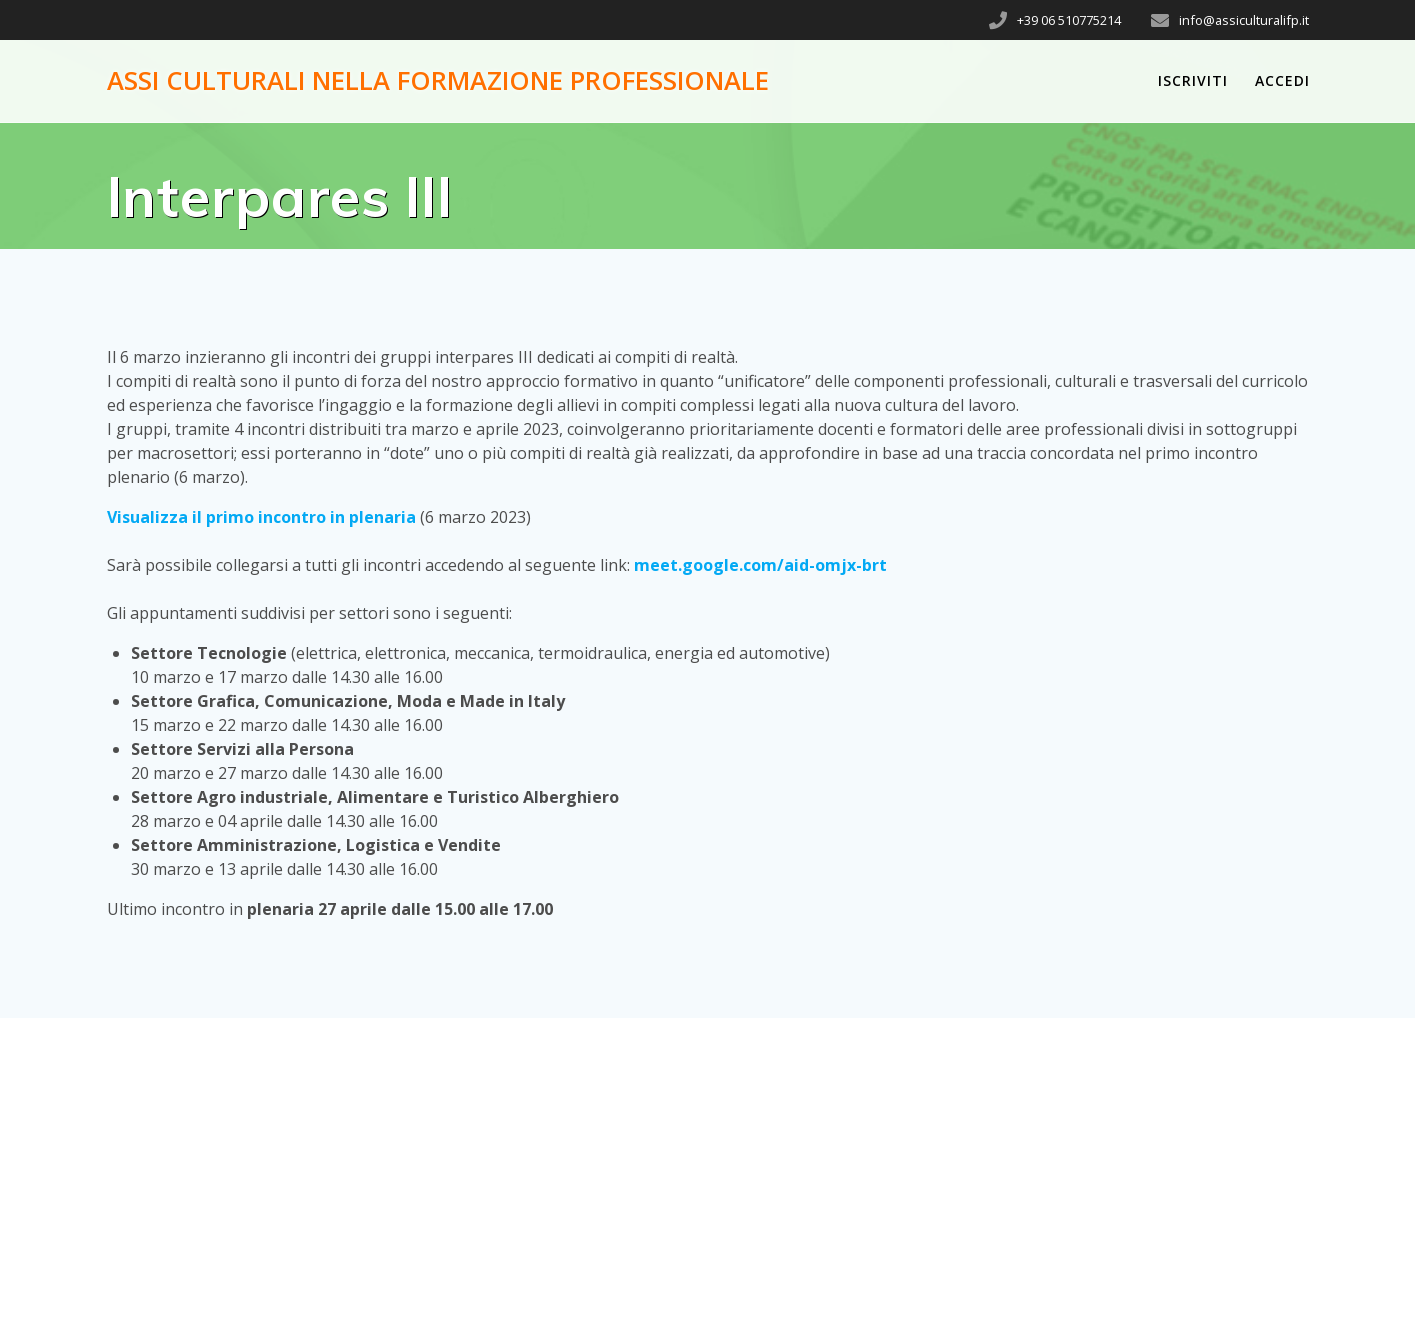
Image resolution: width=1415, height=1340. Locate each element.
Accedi (1282, 80)
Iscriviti (1193, 80)
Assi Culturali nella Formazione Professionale (438, 81)
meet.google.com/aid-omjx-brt (760, 565)
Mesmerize (1139, 1278)
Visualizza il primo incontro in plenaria (261, 517)
